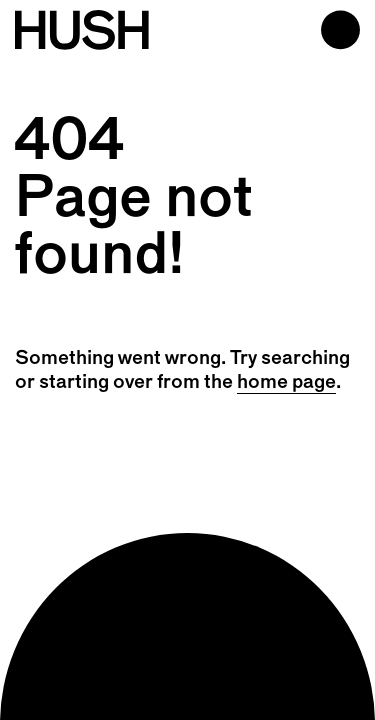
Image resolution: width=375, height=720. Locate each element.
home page (286, 383)
